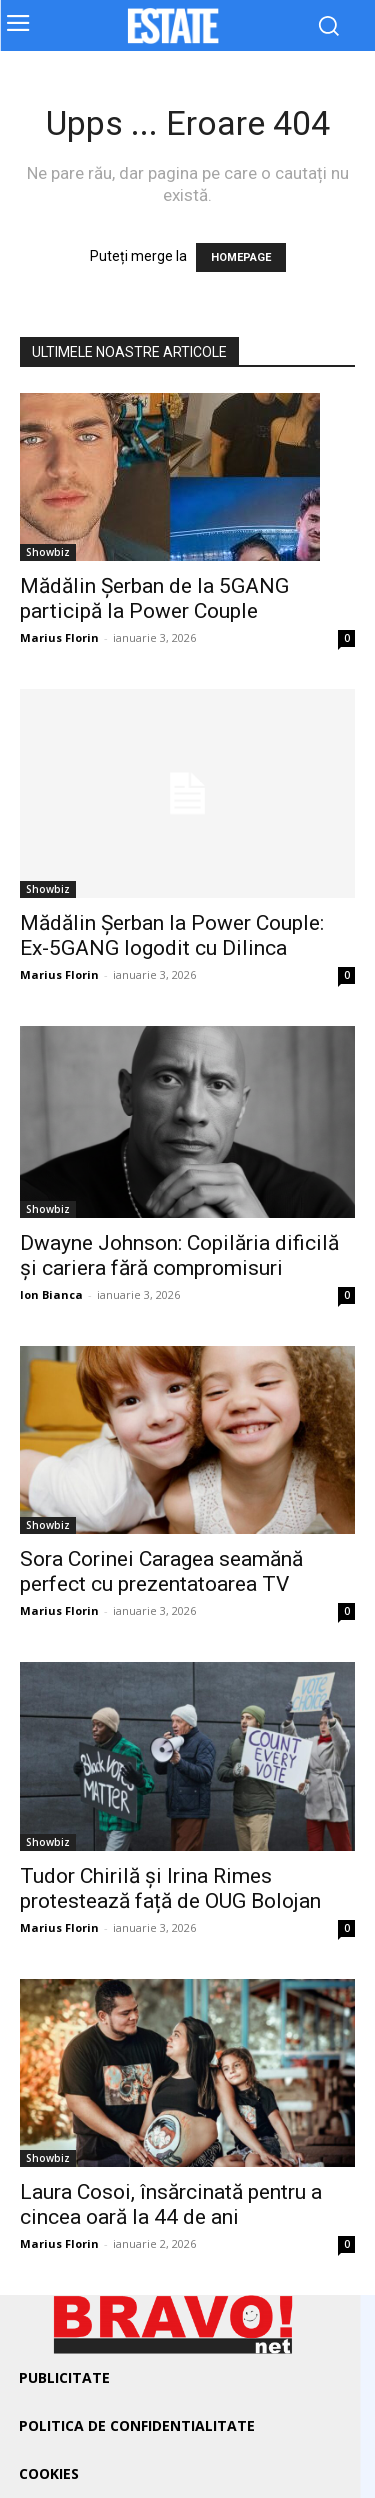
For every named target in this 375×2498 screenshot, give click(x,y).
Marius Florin (59, 637)
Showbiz (48, 552)
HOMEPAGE (241, 257)
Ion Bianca (51, 1294)
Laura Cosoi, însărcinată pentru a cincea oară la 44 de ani (171, 2204)
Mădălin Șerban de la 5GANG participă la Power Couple (154, 598)
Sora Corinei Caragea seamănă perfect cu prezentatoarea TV (161, 1571)
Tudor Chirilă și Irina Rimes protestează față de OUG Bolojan (170, 1888)
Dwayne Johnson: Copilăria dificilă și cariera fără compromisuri (179, 1255)
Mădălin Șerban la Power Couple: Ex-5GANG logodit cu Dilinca (172, 935)
